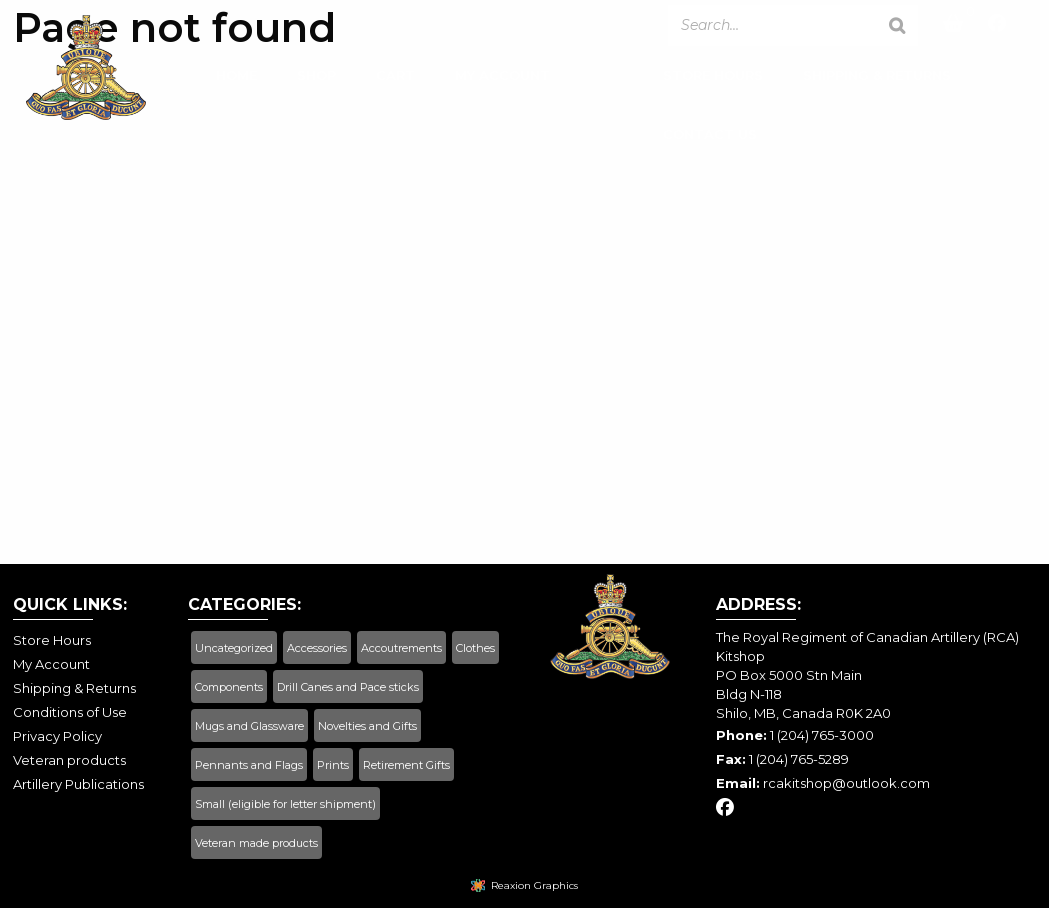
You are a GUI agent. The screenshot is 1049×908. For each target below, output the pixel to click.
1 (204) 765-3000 (822, 735)
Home (236, 79)
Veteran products (69, 760)
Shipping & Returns (877, 79)
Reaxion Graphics (534, 885)
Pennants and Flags (249, 765)
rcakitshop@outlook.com (846, 783)
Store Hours (713, 79)
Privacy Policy (57, 736)
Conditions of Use (70, 712)
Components (229, 687)
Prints (333, 765)
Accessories (317, 648)
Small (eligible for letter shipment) (285, 804)
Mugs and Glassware (249, 726)
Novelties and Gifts (367, 726)
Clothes (475, 648)
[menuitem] (236, 84)
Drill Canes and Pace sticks (348, 687)
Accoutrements (401, 648)
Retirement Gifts (406, 765)
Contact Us (710, 138)
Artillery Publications (78, 784)
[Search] (897, 25)
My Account (502, 79)
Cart (395, 79)
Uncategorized (234, 648)
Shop (316, 79)
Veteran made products (256, 843)
